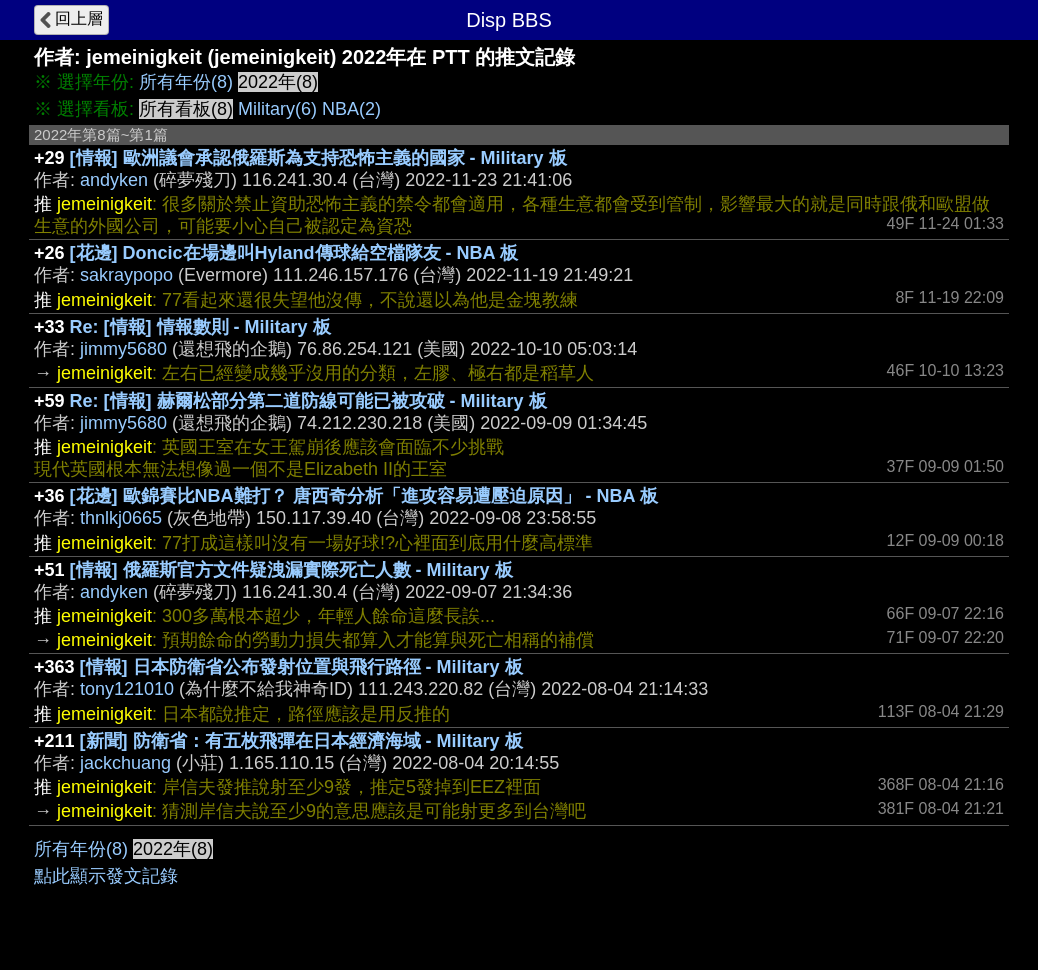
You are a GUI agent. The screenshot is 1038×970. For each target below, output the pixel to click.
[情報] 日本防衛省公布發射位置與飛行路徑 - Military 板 (301, 667)
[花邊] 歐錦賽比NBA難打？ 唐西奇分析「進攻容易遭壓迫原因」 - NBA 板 (364, 496)
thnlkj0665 (121, 518)
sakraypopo (126, 275)
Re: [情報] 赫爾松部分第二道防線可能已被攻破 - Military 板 (308, 401)
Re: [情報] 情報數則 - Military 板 (200, 327)
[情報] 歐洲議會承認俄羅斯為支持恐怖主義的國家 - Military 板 (318, 158)
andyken (114, 180)
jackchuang (125, 763)
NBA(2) (351, 109)
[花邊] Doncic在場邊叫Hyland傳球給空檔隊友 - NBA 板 (294, 253)
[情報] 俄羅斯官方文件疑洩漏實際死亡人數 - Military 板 (291, 570)
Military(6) (277, 109)
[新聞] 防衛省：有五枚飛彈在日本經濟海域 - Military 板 (301, 741)
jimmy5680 (123, 349)
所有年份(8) (186, 82)
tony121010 (127, 689)
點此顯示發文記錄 (106, 876)
